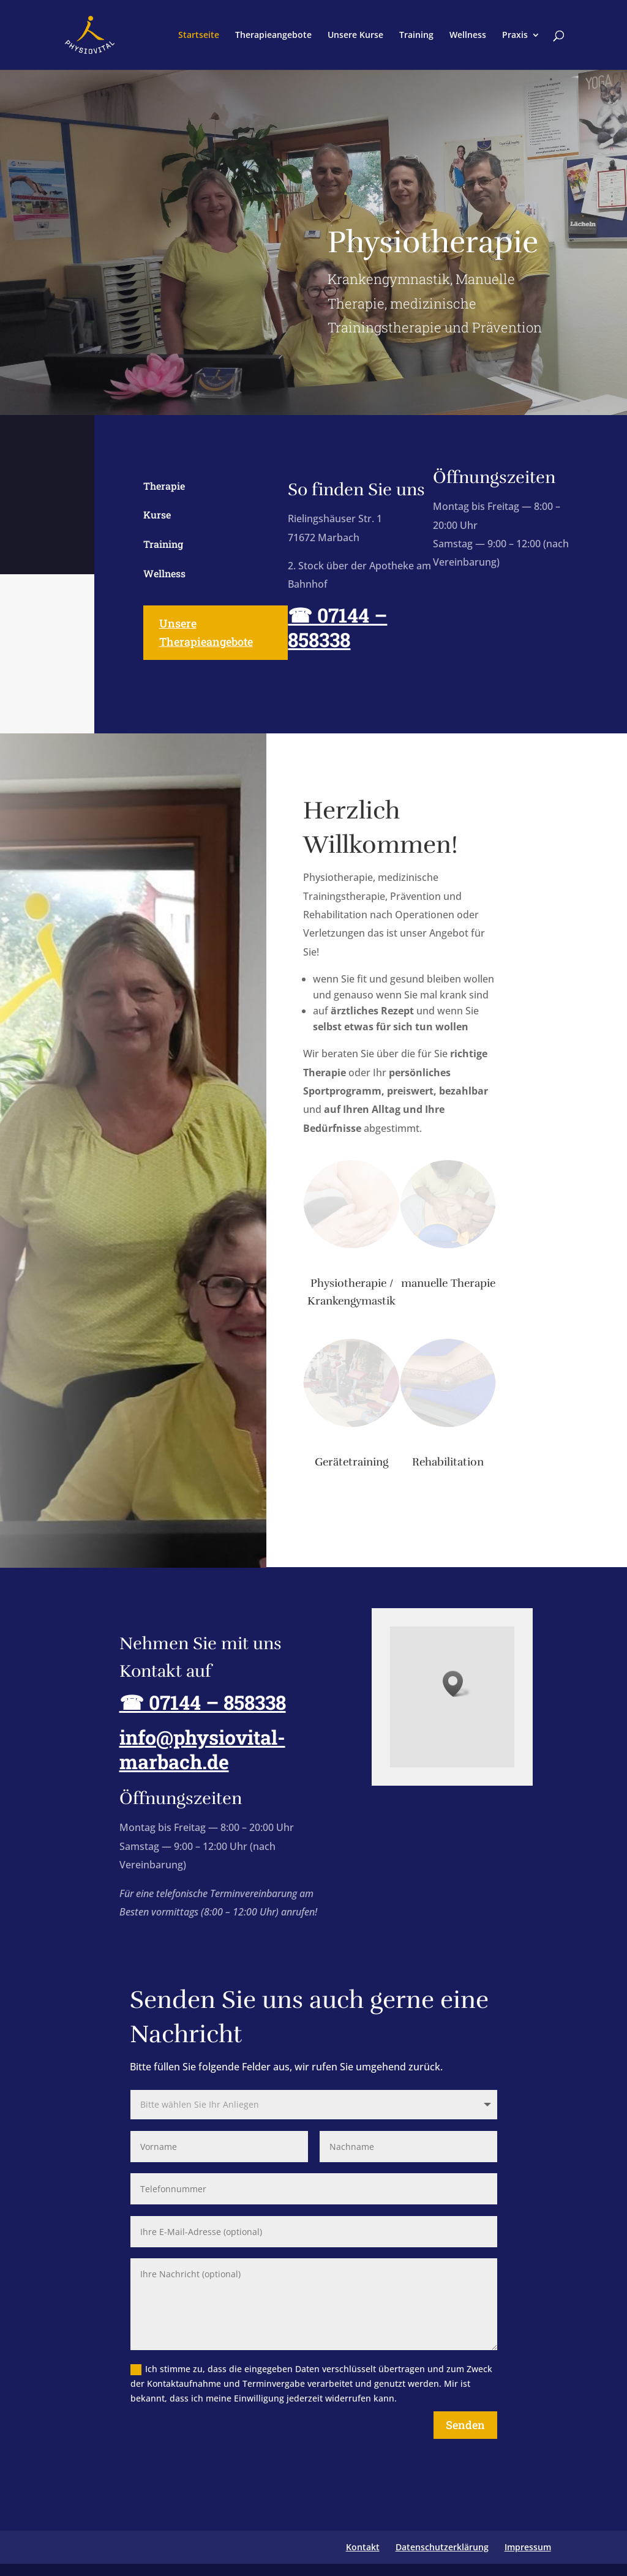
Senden (465, 2424)
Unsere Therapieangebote (206, 633)
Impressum (528, 2547)
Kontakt (363, 2547)
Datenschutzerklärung (442, 2547)
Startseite (198, 35)
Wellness (467, 35)
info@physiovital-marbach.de (197, 1749)
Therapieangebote (273, 35)
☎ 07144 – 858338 (337, 627)
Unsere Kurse (355, 35)
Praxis (515, 35)
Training (416, 35)
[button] (457, 1684)
